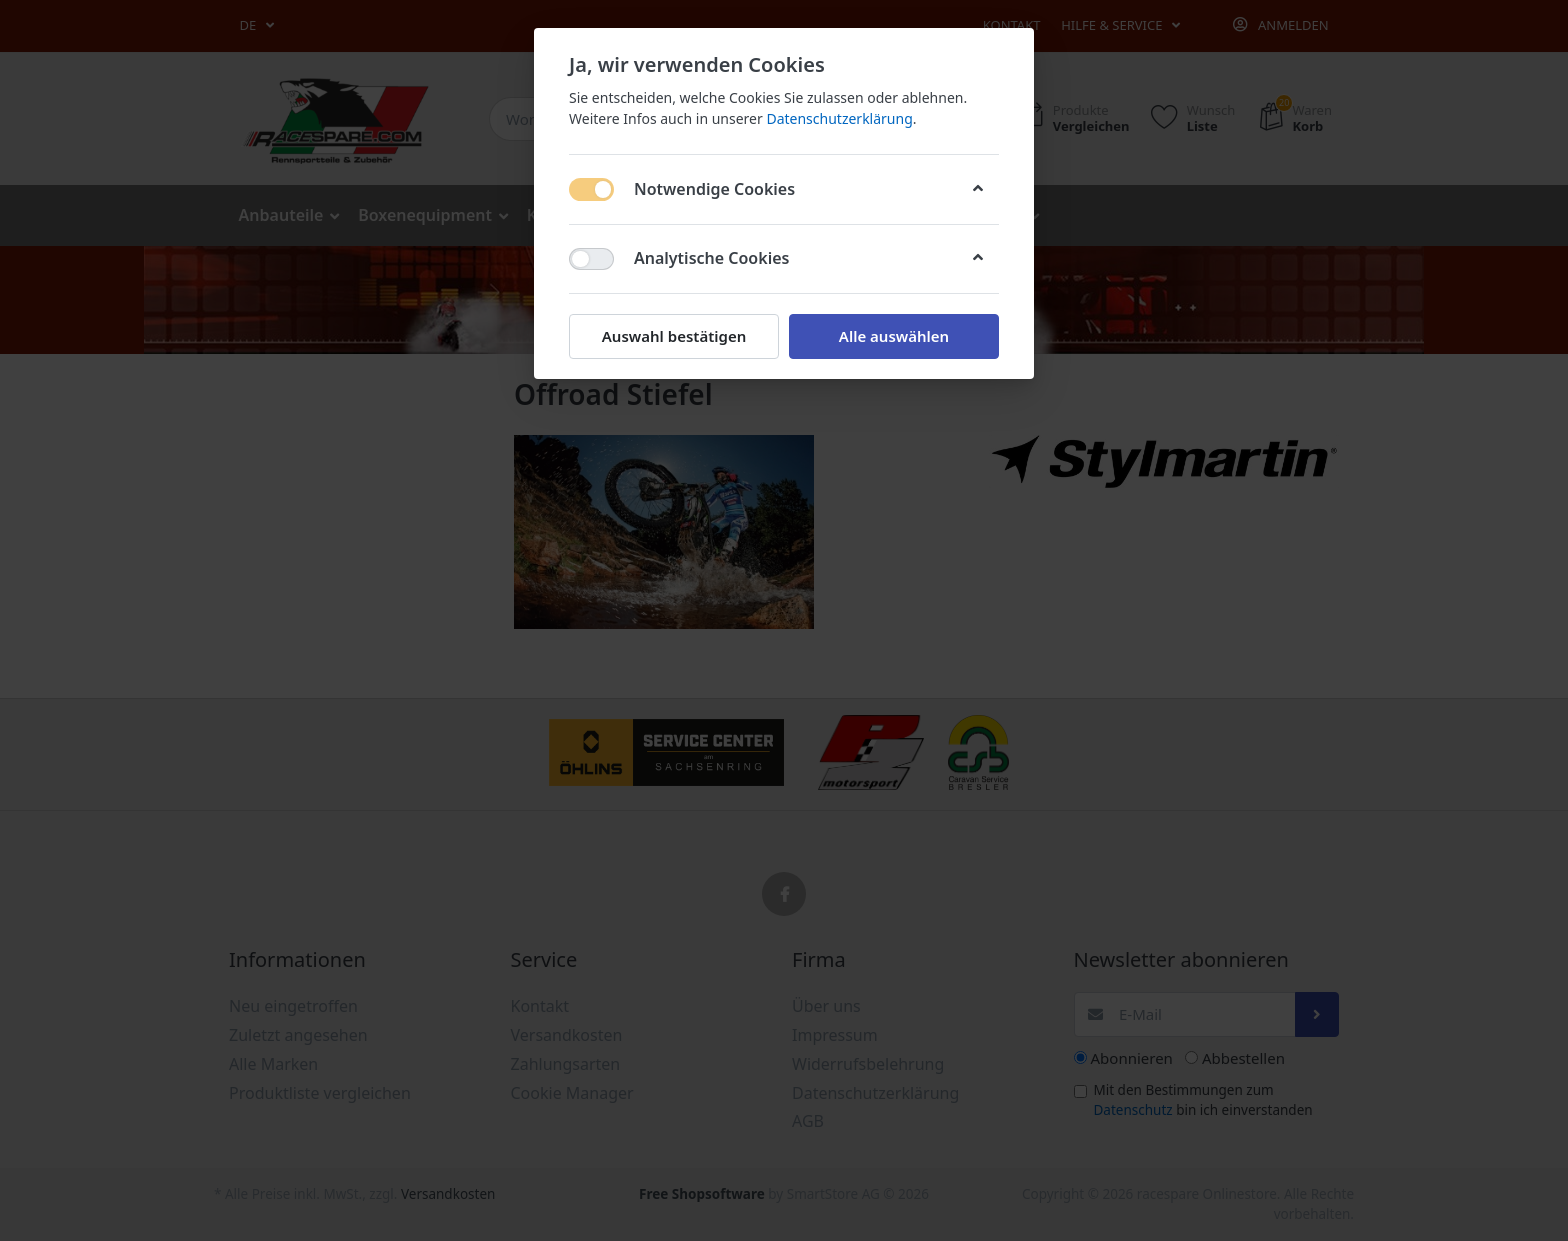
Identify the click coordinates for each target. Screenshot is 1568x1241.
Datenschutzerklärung (839, 118)
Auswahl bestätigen (674, 336)
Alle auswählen (894, 336)
